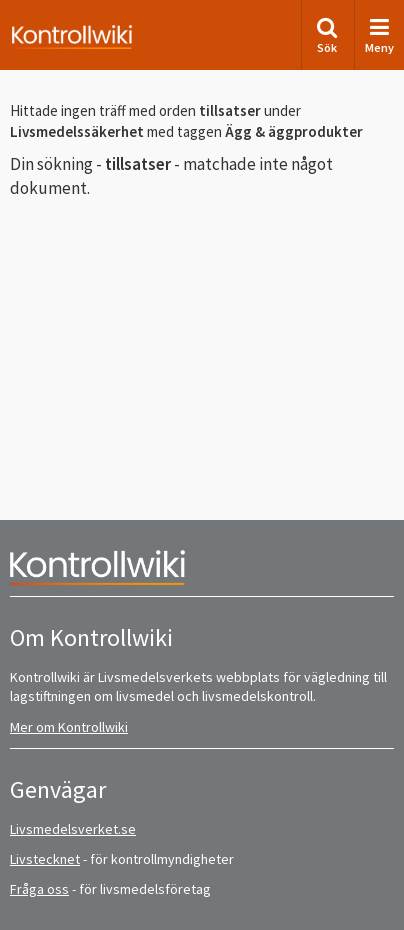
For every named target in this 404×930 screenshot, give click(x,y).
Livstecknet (45, 859)
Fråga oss (39, 889)
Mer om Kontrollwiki (69, 727)
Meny (379, 35)
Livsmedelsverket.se (73, 829)
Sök (327, 35)
